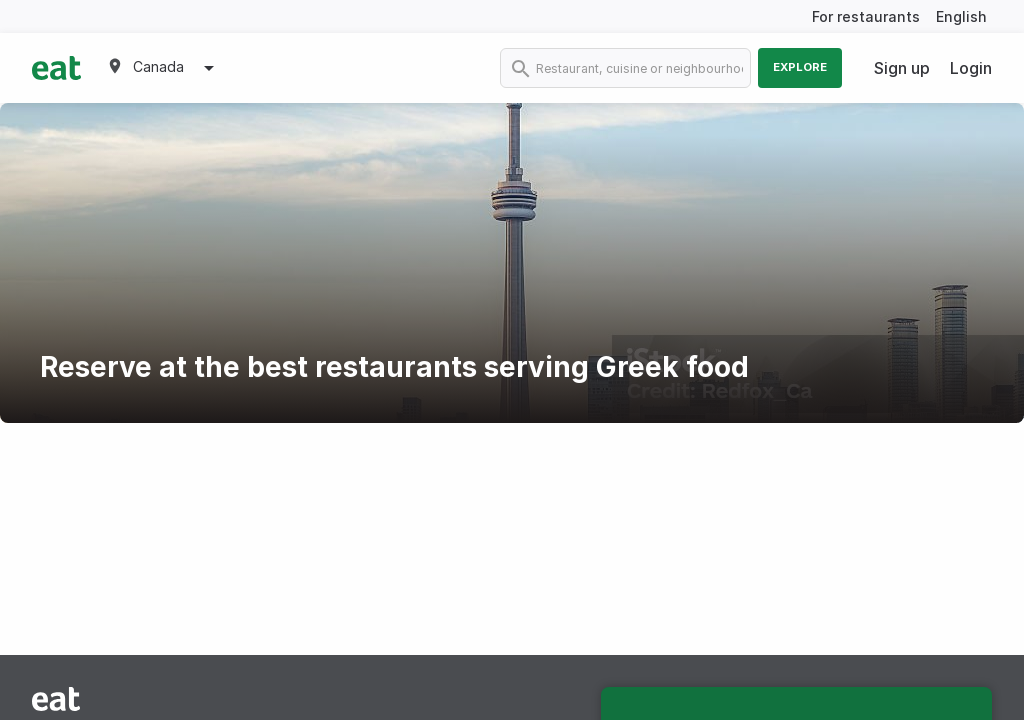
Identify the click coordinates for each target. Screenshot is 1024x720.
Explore (800, 67)
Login (971, 68)
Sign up (902, 68)
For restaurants (866, 16)
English (961, 16)
